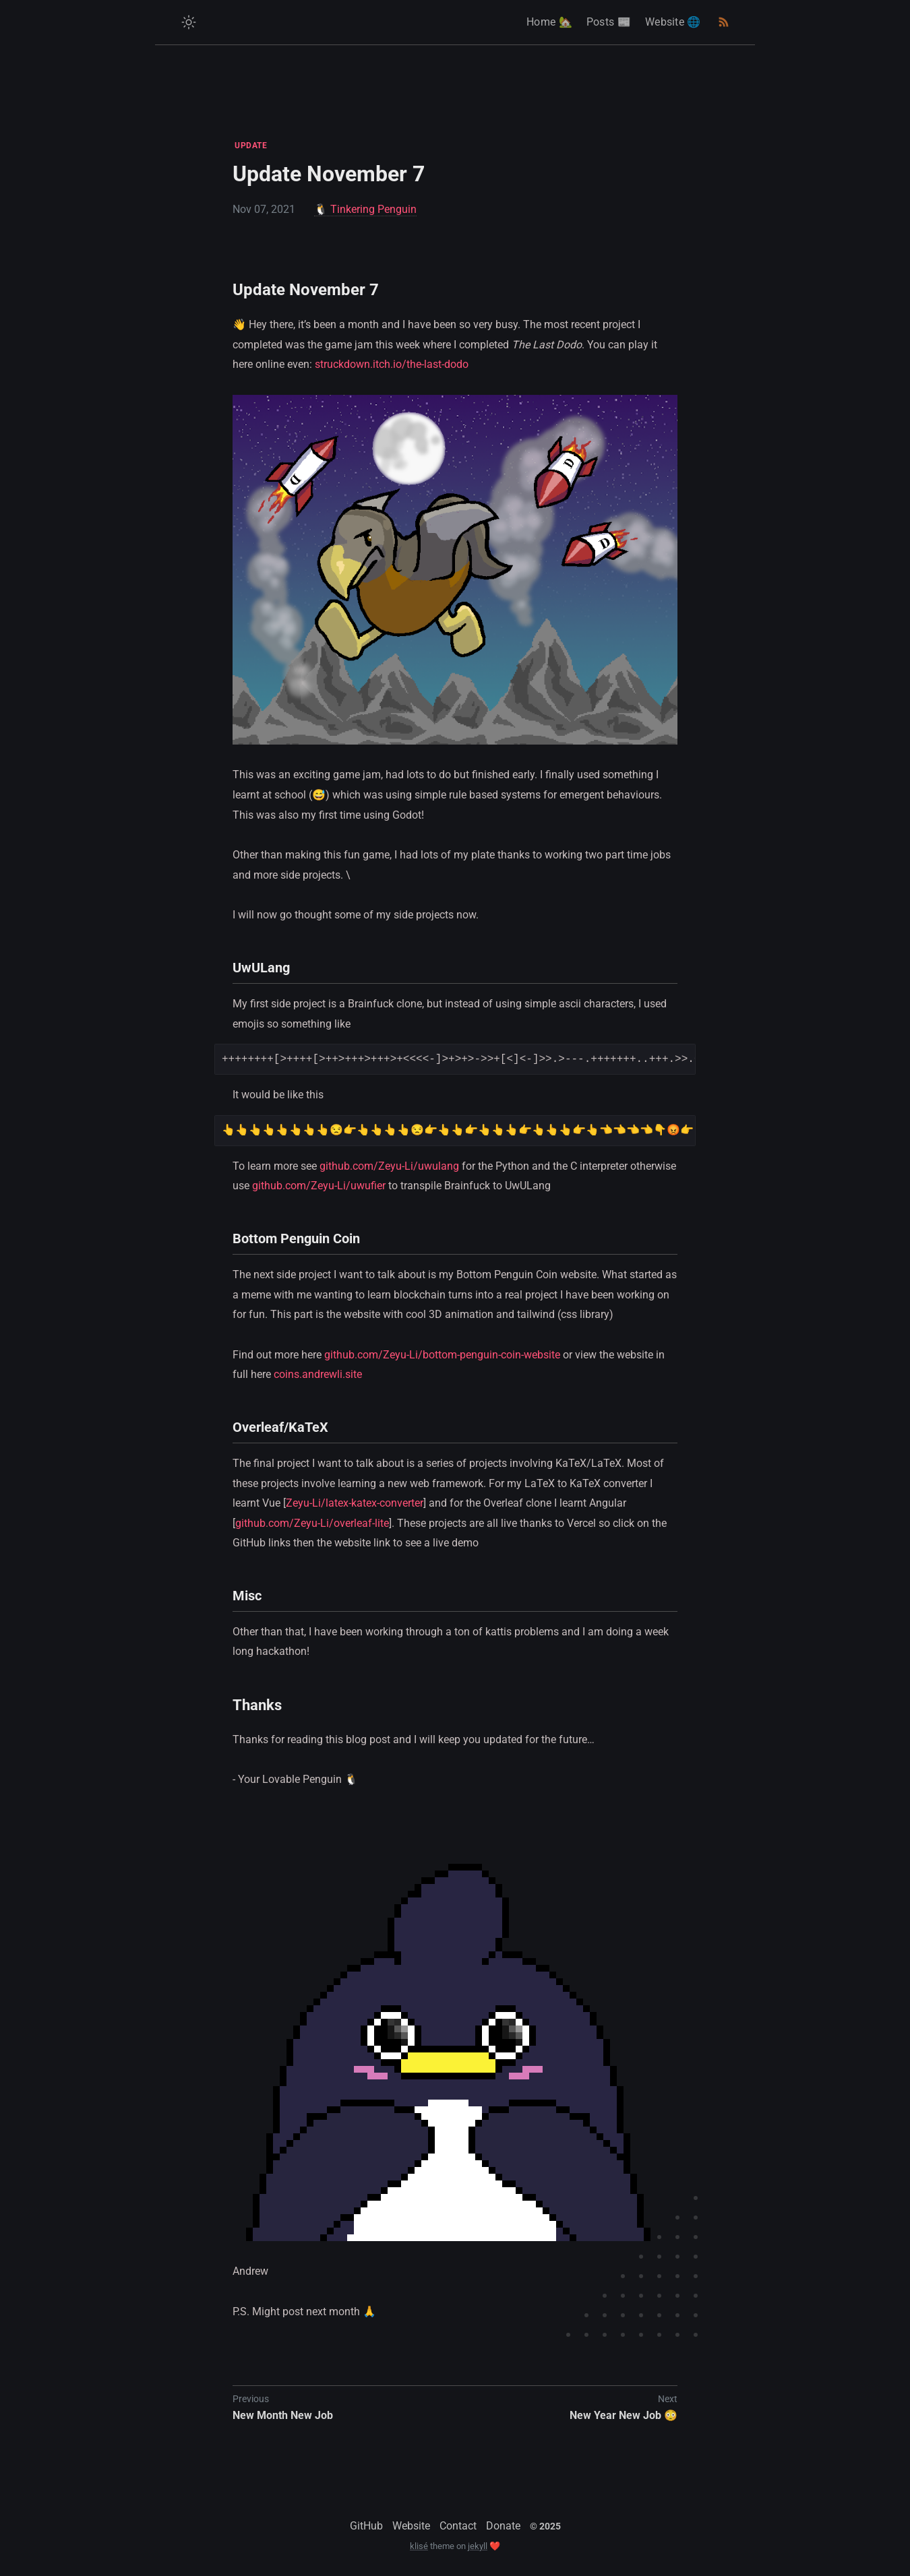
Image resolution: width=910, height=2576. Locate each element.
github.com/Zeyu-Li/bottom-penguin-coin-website (442, 1354)
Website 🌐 (673, 21)
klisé (419, 2546)
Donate (503, 2525)
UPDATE (251, 145)
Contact (458, 2525)
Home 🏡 (549, 21)
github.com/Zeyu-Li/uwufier (319, 1185)
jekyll (477, 2546)
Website (411, 2525)
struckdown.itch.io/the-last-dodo (391, 364)
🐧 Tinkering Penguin (365, 209)
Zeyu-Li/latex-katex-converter (354, 1503)
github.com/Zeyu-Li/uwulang (389, 1166)
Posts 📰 (608, 21)
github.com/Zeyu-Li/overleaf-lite (312, 1523)
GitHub (366, 2525)
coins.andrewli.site (318, 1374)
